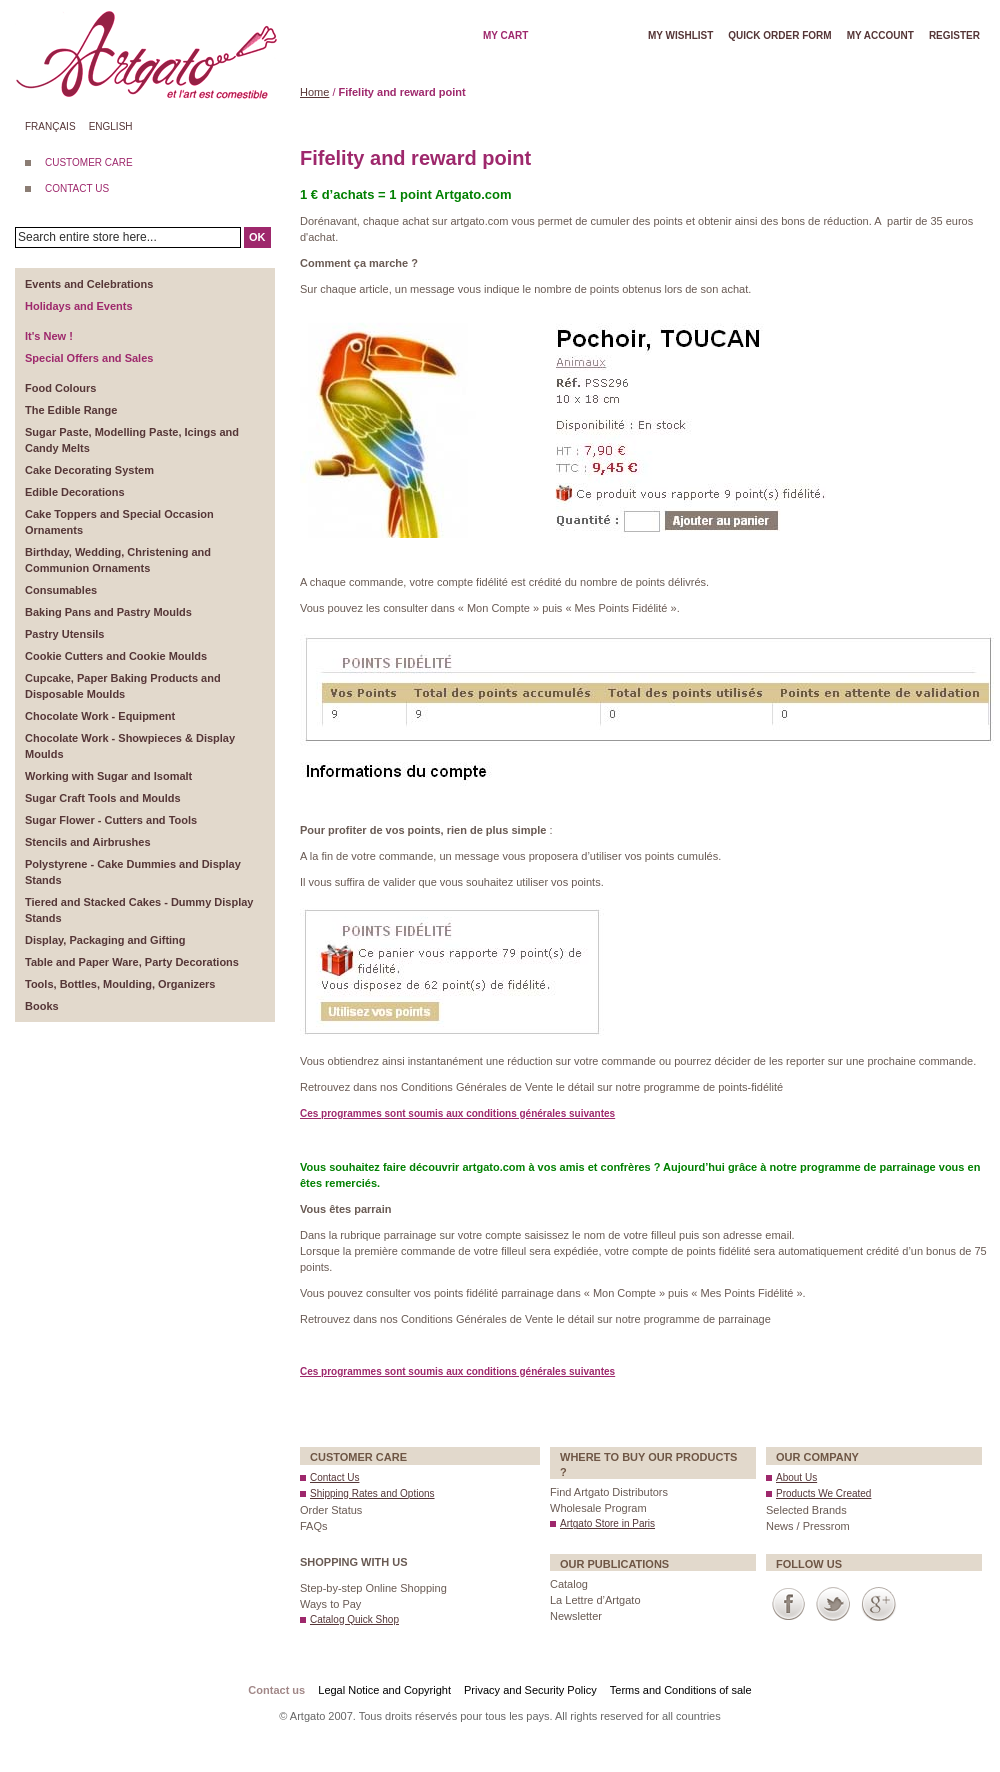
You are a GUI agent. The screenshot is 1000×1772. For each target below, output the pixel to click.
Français (50, 126)
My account (880, 35)
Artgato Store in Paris (607, 1523)
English (111, 126)
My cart (505, 35)
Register (954, 35)
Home (314, 92)
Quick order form (779, 35)
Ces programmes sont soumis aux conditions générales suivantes (457, 1113)
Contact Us (334, 1477)
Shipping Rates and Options (372, 1493)
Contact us (276, 1690)
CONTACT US (77, 188)
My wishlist (680, 35)
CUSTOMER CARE (89, 162)
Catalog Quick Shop (354, 1619)
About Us (796, 1477)
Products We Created (823, 1493)
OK (257, 237)
